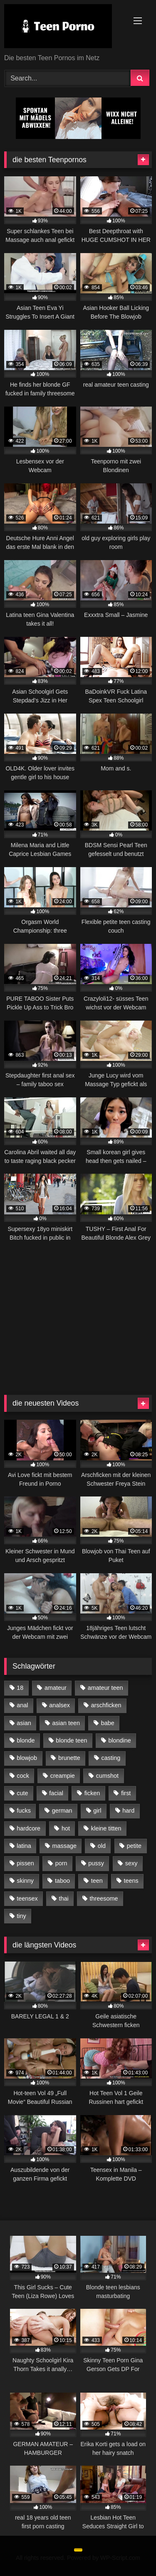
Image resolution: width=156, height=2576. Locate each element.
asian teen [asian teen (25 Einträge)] (66, 1723)
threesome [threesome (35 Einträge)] (104, 1898)
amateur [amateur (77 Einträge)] (56, 1687)
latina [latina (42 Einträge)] (24, 1845)
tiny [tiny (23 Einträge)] (21, 1916)
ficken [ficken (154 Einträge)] (92, 1793)
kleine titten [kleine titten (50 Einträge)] (106, 1828)
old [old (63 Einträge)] (102, 1845)
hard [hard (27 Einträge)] (128, 1810)
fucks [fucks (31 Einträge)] (24, 1810)
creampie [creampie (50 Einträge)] (62, 1775)
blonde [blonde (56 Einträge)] (26, 1740)
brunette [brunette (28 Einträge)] (69, 1758)
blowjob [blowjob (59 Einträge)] (27, 1758)
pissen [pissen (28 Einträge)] (25, 1863)
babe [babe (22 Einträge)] (107, 1723)
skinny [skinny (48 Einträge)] (25, 1880)
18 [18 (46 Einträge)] (20, 1687)
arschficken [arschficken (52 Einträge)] (106, 1705)
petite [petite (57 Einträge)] (134, 1845)
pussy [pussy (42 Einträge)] (96, 1863)
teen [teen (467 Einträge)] (97, 1880)
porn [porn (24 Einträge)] (61, 1863)
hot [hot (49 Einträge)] (66, 1828)
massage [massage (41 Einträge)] (64, 1845)
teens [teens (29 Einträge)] (131, 1880)
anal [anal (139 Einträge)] (22, 1705)
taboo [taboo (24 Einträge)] (62, 1880)
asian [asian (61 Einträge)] (24, 1723)
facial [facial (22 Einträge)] (56, 1793)
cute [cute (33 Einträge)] (22, 1793)
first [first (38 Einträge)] (126, 1793)
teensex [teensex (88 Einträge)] (27, 1898)
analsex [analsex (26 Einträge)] (59, 1705)
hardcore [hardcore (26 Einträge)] (28, 1828)
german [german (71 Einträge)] (62, 1810)
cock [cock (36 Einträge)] (23, 1775)
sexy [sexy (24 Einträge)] (131, 1863)
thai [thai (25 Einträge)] (64, 1898)
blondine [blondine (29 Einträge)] (119, 1740)
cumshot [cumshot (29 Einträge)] (107, 1775)
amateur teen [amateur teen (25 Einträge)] (105, 1687)
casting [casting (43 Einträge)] (111, 1758)
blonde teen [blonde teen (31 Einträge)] (71, 1740)
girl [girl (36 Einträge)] (97, 1810)
